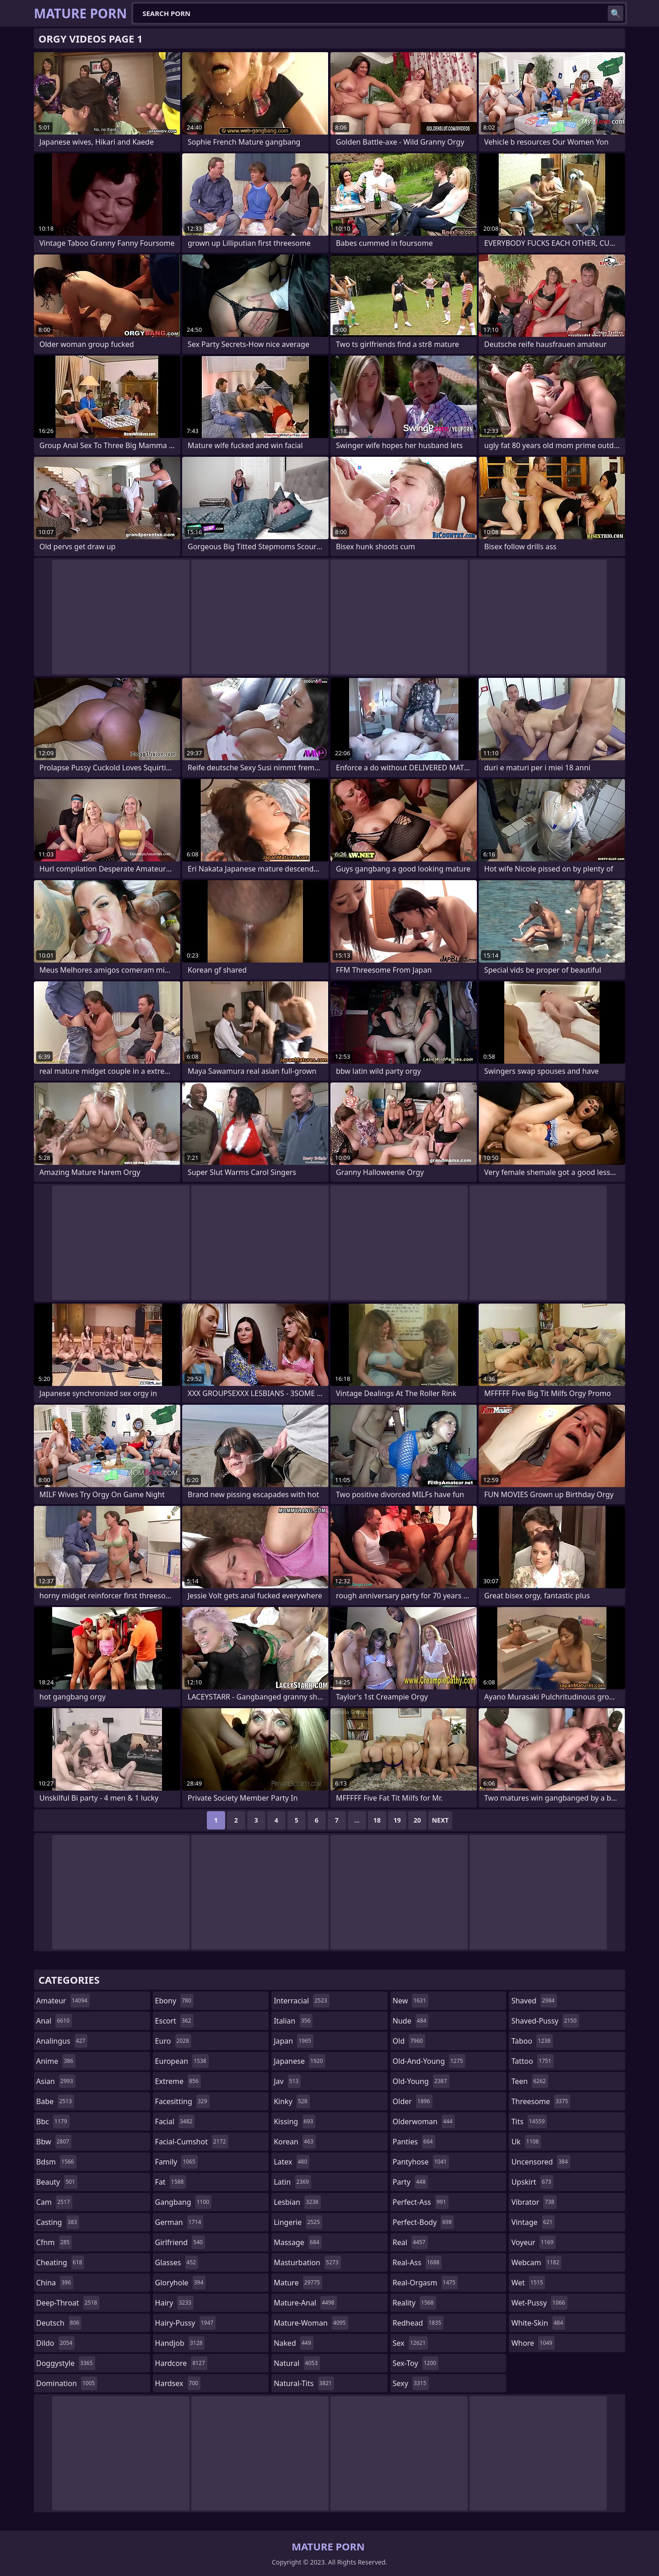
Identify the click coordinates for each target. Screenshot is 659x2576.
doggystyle (65, 2363)
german (179, 2222)
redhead (418, 2323)
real (410, 2242)
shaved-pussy (544, 2021)
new (410, 2001)
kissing (294, 2121)
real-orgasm (425, 2282)
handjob (180, 2343)
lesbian (297, 2202)
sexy (411, 2383)
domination (66, 2383)
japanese (299, 2061)
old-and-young (429, 2061)
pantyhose (421, 2162)
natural (297, 2363)
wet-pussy (539, 2303)
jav (287, 2081)
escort (174, 2021)
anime (56, 2061)
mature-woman (311, 2323)
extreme (178, 2081)
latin (292, 2182)
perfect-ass (420, 2202)
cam (54, 2202)
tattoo (532, 2061)
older (412, 2101)
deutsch (58, 2323)
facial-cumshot (191, 2141)
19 (397, 1820)
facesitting (182, 2101)
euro (173, 2041)
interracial (302, 2001)
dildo (55, 2343)
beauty (56, 2182)
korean (295, 2141)
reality (414, 2303)
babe (55, 2101)
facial (175, 2121)
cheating (60, 2262)
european (182, 2061)
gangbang (183, 2202)
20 (417, 1820)
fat (170, 2182)
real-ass (417, 2262)
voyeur (533, 2242)
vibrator (533, 2202)
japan (293, 2041)
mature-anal (305, 2303)
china (54, 2282)
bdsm (56, 2162)
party (410, 2182)
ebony (174, 2001)
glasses (177, 2262)
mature (298, 2282)
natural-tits (304, 2383)
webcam (536, 2262)
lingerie (298, 2222)
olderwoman (424, 2121)
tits (529, 2121)
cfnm (54, 2242)
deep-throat (67, 2303)
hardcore (181, 2363)
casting (57, 2222)
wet (528, 2282)
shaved (533, 2001)
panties (414, 2141)
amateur (63, 2001)
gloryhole (180, 2282)
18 (377, 1820)
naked (293, 2343)
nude (411, 2021)
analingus (61, 2041)
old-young (421, 2081)
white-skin (538, 2323)
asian (56, 2081)
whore (532, 2343)
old (409, 2041)
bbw (53, 2141)
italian (293, 2021)
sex (410, 2343)
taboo (531, 2041)
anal (54, 2021)
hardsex (178, 2383)
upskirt (532, 2182)
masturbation (307, 2262)
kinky (291, 2101)
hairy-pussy (185, 2323)
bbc (53, 2121)
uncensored (540, 2162)
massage (297, 2242)
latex (291, 2162)
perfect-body (423, 2222)
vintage (533, 2222)
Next (440, 1820)
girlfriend (180, 2242)
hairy (174, 2303)
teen (529, 2081)
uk (526, 2141)
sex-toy (415, 2363)
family (176, 2162)
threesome (540, 2101)
